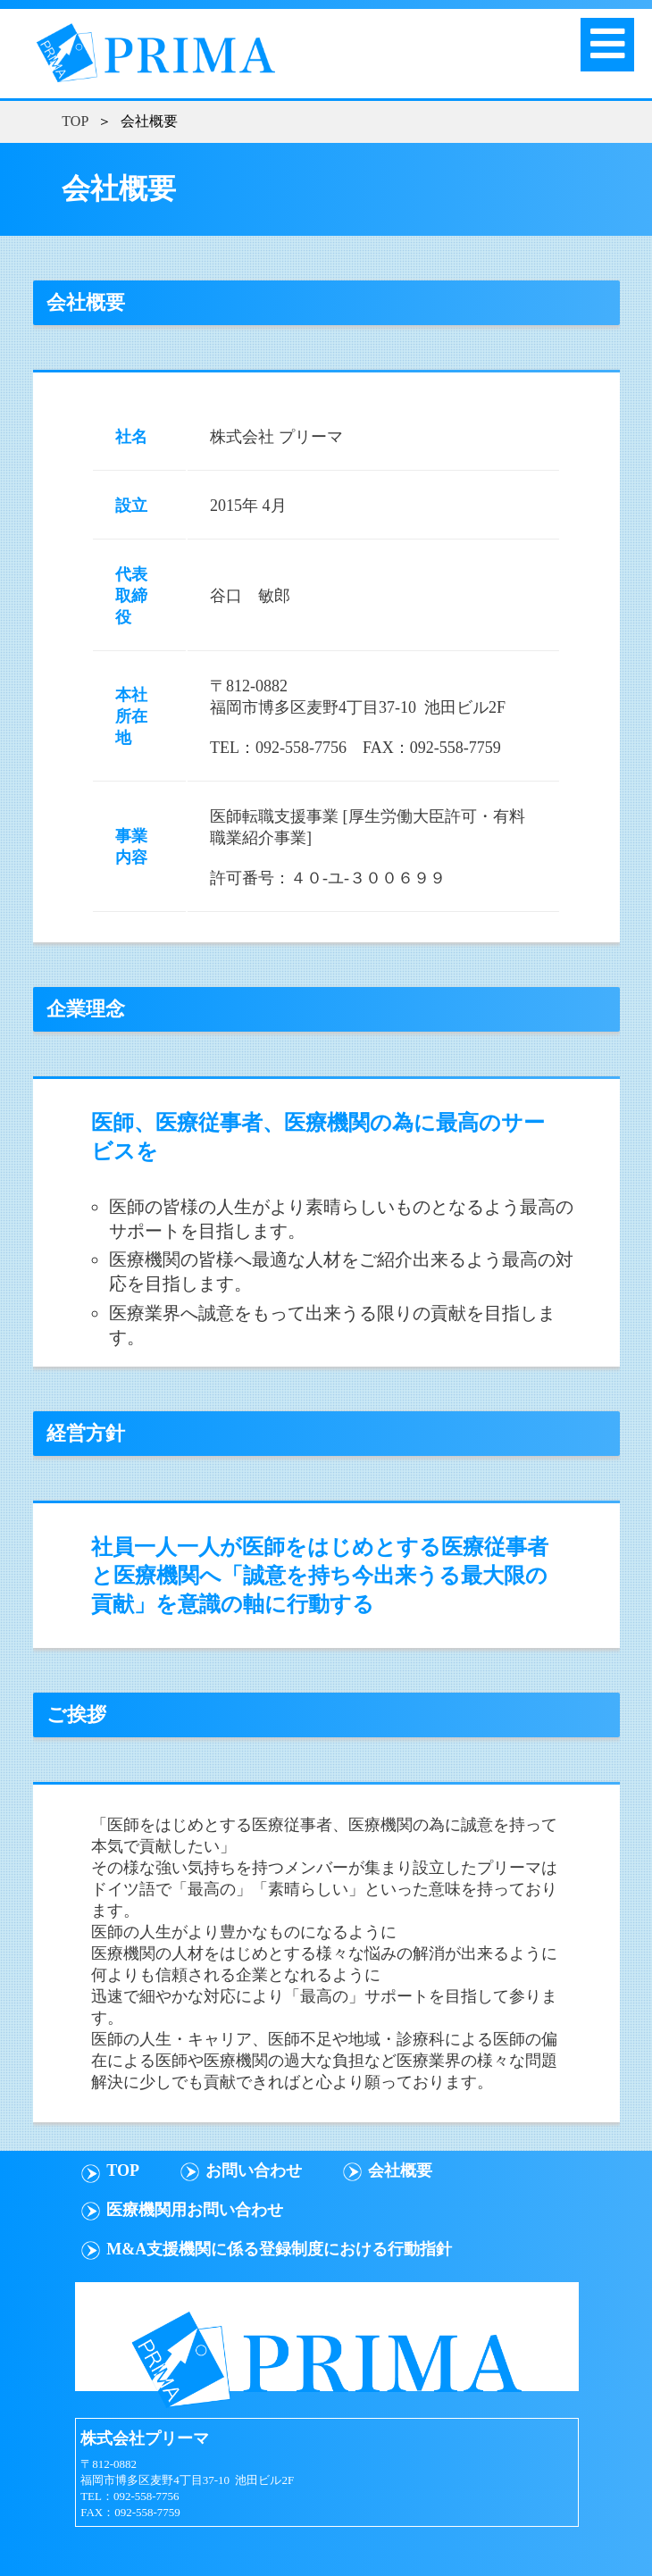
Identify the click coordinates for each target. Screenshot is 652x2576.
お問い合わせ (253, 2170)
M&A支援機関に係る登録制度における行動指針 (279, 2249)
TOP (75, 121)
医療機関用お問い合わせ (194, 2210)
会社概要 (400, 2170)
